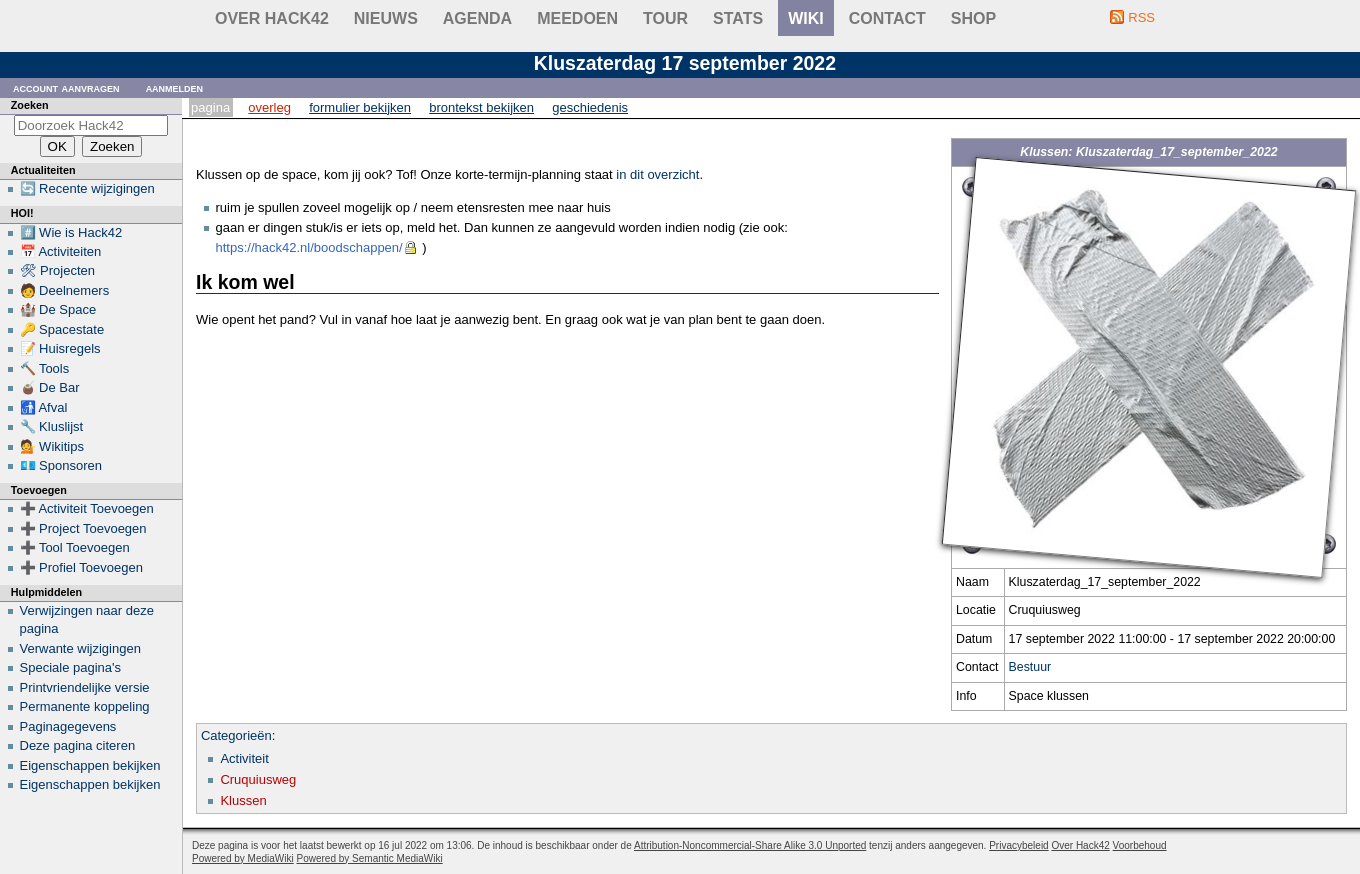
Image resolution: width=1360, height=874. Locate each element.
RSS (1141, 17)
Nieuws (386, 18)
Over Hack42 (272, 18)
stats (738, 18)
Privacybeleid (1018, 845)
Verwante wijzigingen (80, 648)
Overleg (269, 107)
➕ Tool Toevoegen (75, 547)
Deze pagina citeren (78, 745)
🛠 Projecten (58, 270)
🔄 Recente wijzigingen (87, 188)
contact (887, 18)
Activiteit (244, 758)
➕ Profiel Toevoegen (81, 567)
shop (973, 18)
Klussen (243, 800)
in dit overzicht (657, 174)
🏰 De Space (58, 309)
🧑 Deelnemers (65, 290)
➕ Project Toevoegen (83, 528)
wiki (806, 18)
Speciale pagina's (71, 667)
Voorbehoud (1140, 845)
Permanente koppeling (85, 706)
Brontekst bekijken (481, 107)
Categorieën (236, 735)
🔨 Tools (45, 368)
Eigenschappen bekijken (90, 765)
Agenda (477, 18)
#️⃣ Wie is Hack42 (71, 232)
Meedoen (577, 18)
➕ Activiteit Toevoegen (87, 508)
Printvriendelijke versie (85, 687)
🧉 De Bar (50, 387)
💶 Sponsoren (61, 465)
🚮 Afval (44, 407)
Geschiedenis (590, 107)
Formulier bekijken (360, 107)
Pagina (210, 107)
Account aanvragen (66, 87)
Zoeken (30, 105)
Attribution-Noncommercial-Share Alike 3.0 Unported (750, 845)
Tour (665, 18)
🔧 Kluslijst (52, 426)
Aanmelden (175, 87)
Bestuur (1030, 667)
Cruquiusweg (258, 779)
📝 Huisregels (60, 348)
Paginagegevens (68, 726)
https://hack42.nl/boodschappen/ (309, 247)
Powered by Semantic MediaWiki (370, 858)
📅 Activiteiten (61, 251)
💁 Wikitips (52, 446)
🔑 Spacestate (62, 329)
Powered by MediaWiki (243, 858)
